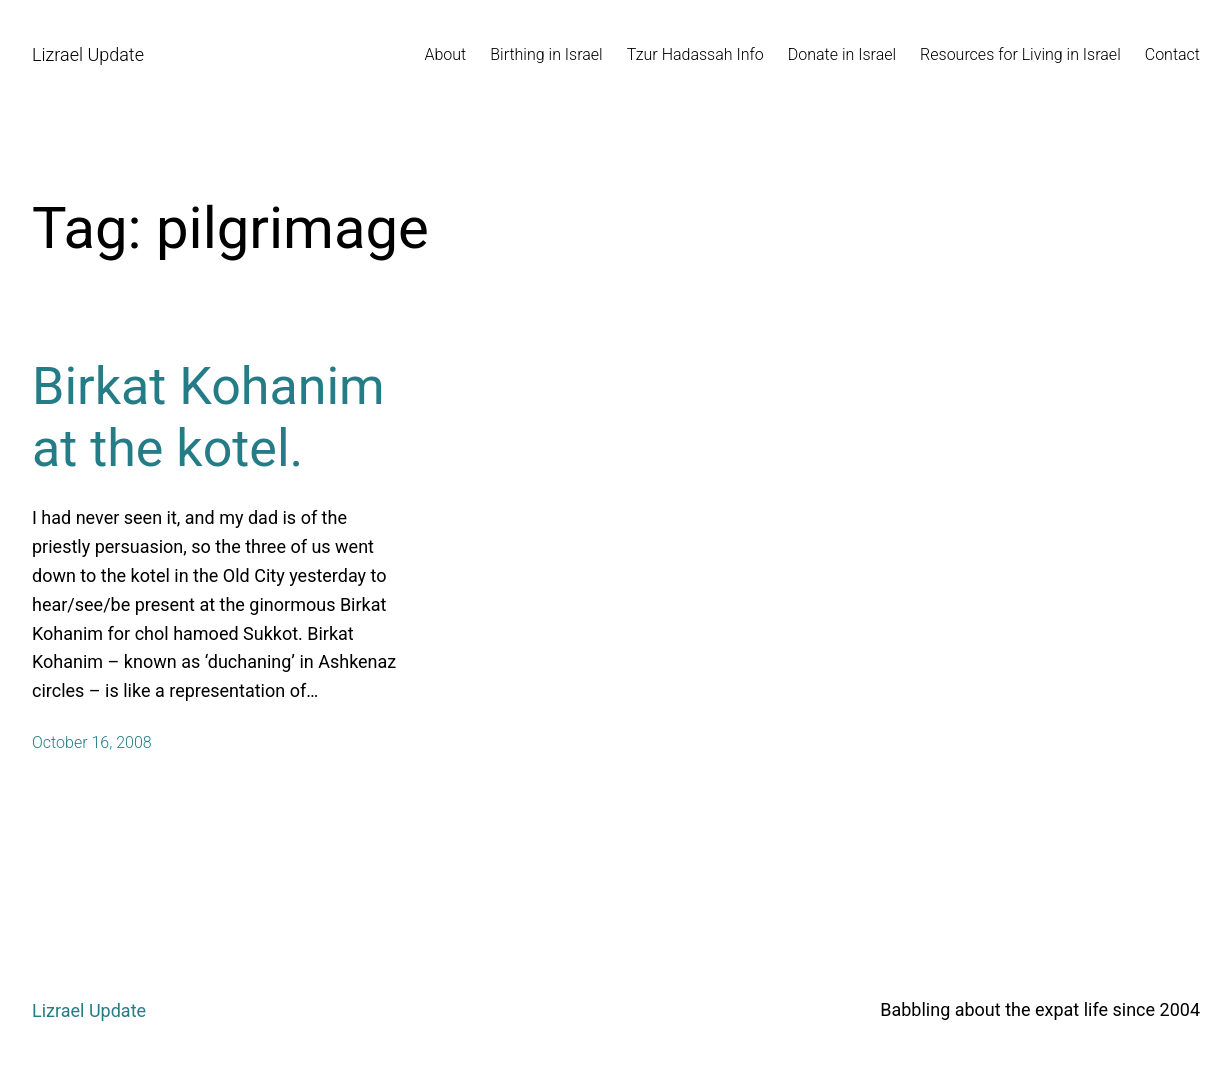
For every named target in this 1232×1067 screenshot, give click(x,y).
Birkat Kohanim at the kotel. (208, 417)
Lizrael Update (88, 54)
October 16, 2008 (92, 742)
